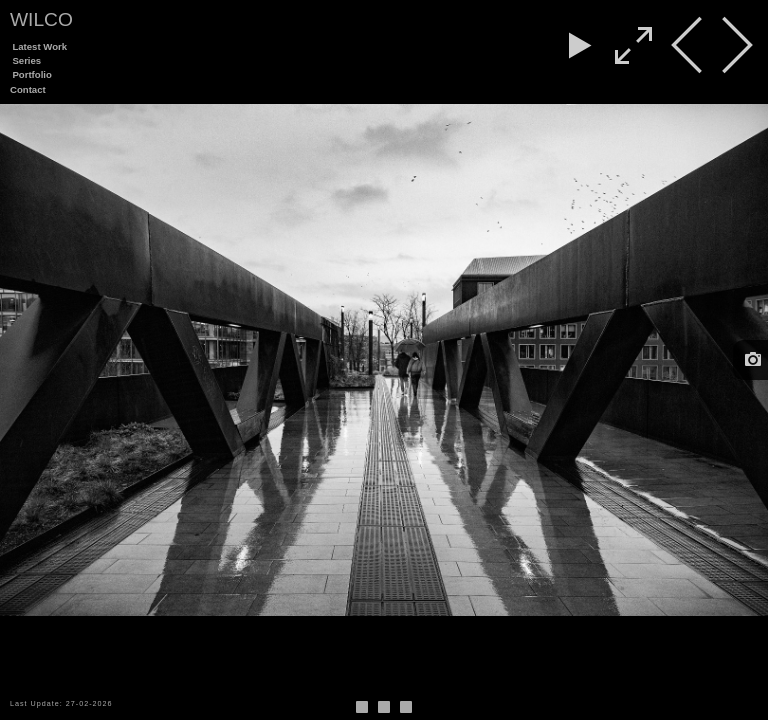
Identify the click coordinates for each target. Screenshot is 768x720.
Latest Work (39, 46)
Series (26, 60)
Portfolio (31, 74)
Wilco (41, 19)
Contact (28, 89)
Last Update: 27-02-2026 (61, 703)
